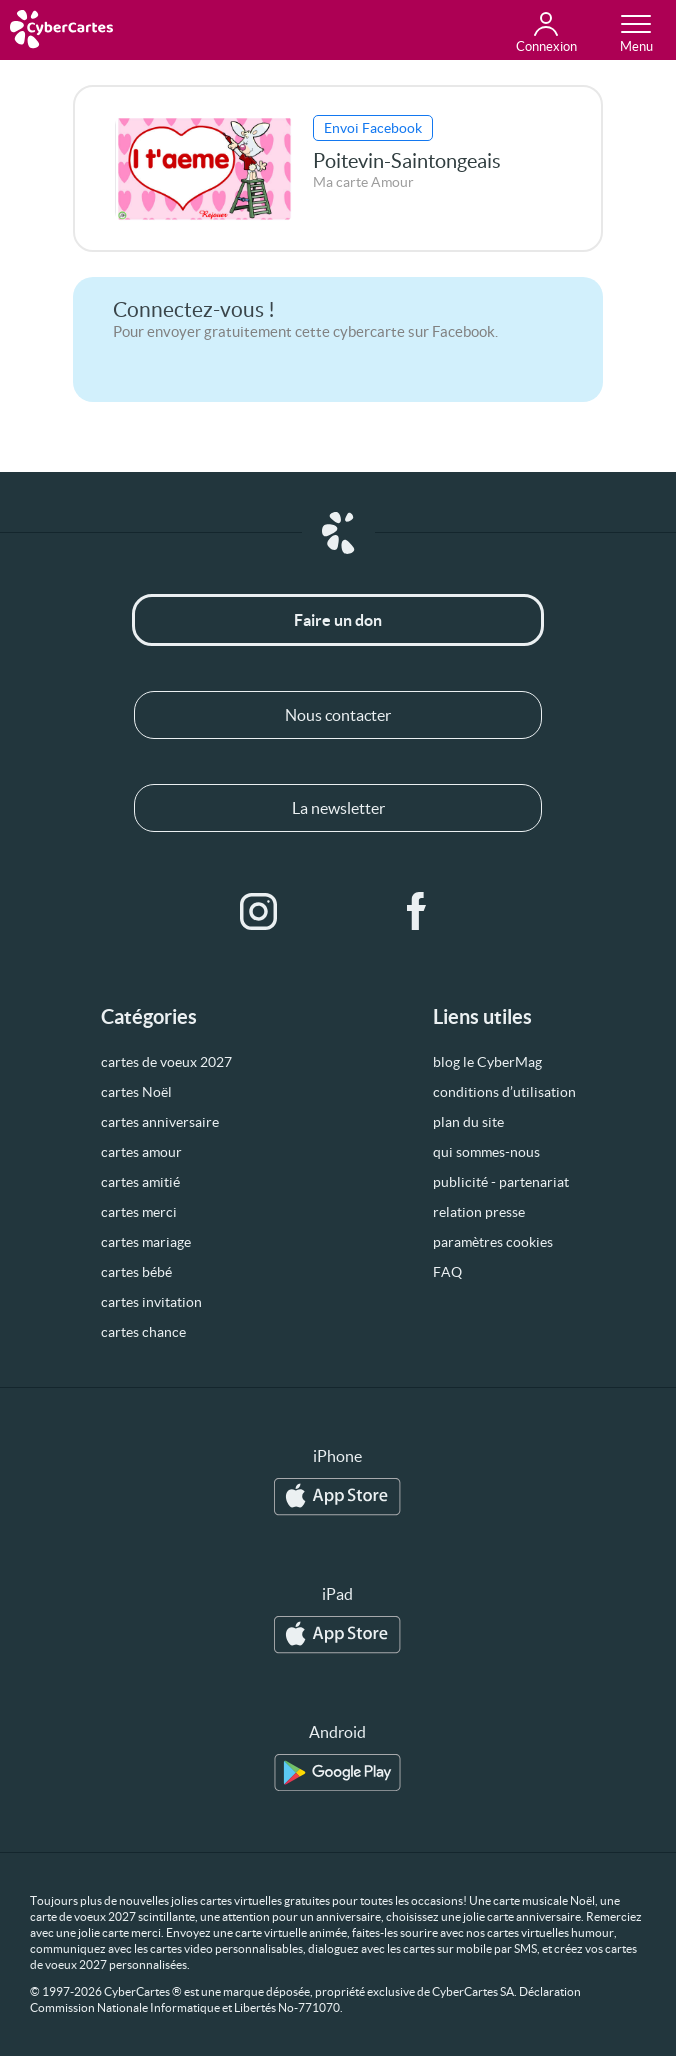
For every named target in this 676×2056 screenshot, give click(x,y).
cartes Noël (136, 1092)
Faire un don (338, 620)
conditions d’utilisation (504, 1092)
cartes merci (139, 1212)
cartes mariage (146, 1242)
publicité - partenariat (501, 1182)
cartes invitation (151, 1302)
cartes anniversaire (160, 1122)
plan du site (468, 1122)
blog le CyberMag (487, 1062)
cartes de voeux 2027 (166, 1062)
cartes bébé (136, 1272)
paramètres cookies (493, 1242)
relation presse (479, 1212)
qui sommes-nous (486, 1152)
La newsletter (338, 808)
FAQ (447, 1272)
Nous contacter (338, 715)
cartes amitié (140, 1182)
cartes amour (141, 1152)
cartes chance (143, 1332)
